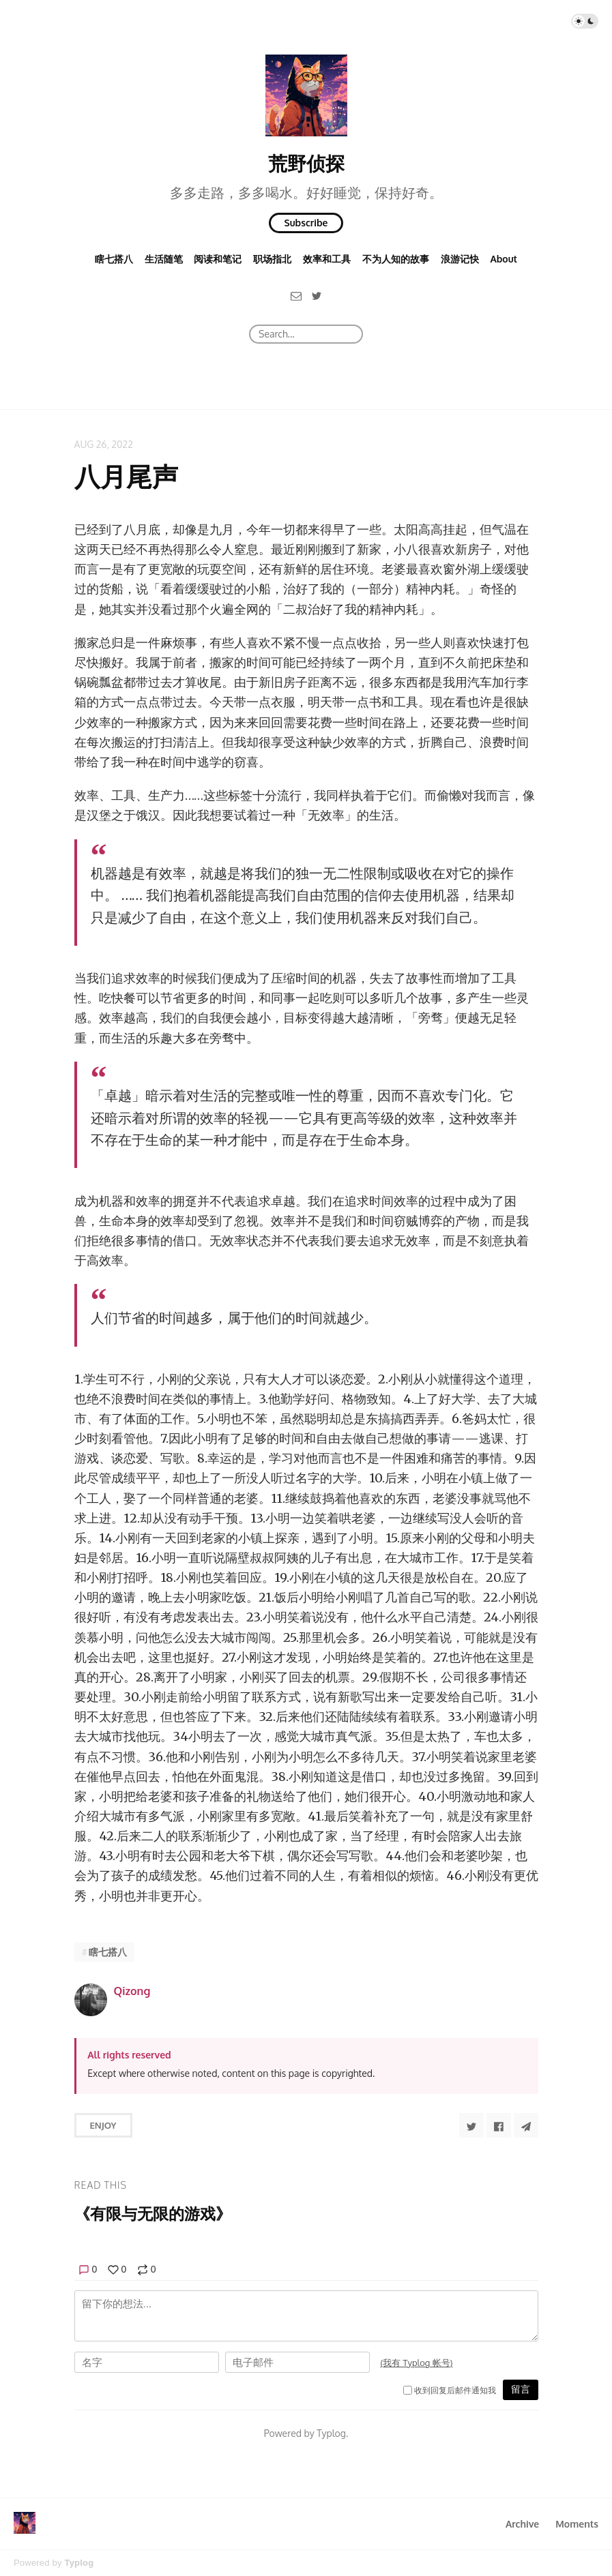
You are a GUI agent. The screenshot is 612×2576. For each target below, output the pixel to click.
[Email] (296, 295)
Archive (522, 2524)
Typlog (78, 2563)
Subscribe (306, 222)
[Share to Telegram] (526, 2125)
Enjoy (103, 2125)
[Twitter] (316, 295)
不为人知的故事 (395, 259)
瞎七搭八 (114, 259)
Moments (576, 2524)
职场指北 (272, 259)
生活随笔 (164, 259)
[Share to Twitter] (471, 2125)
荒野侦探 (306, 163)
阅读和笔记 (218, 259)
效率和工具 (327, 259)
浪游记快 (460, 259)
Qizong (132, 1991)
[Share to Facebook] (498, 2125)
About (503, 259)
